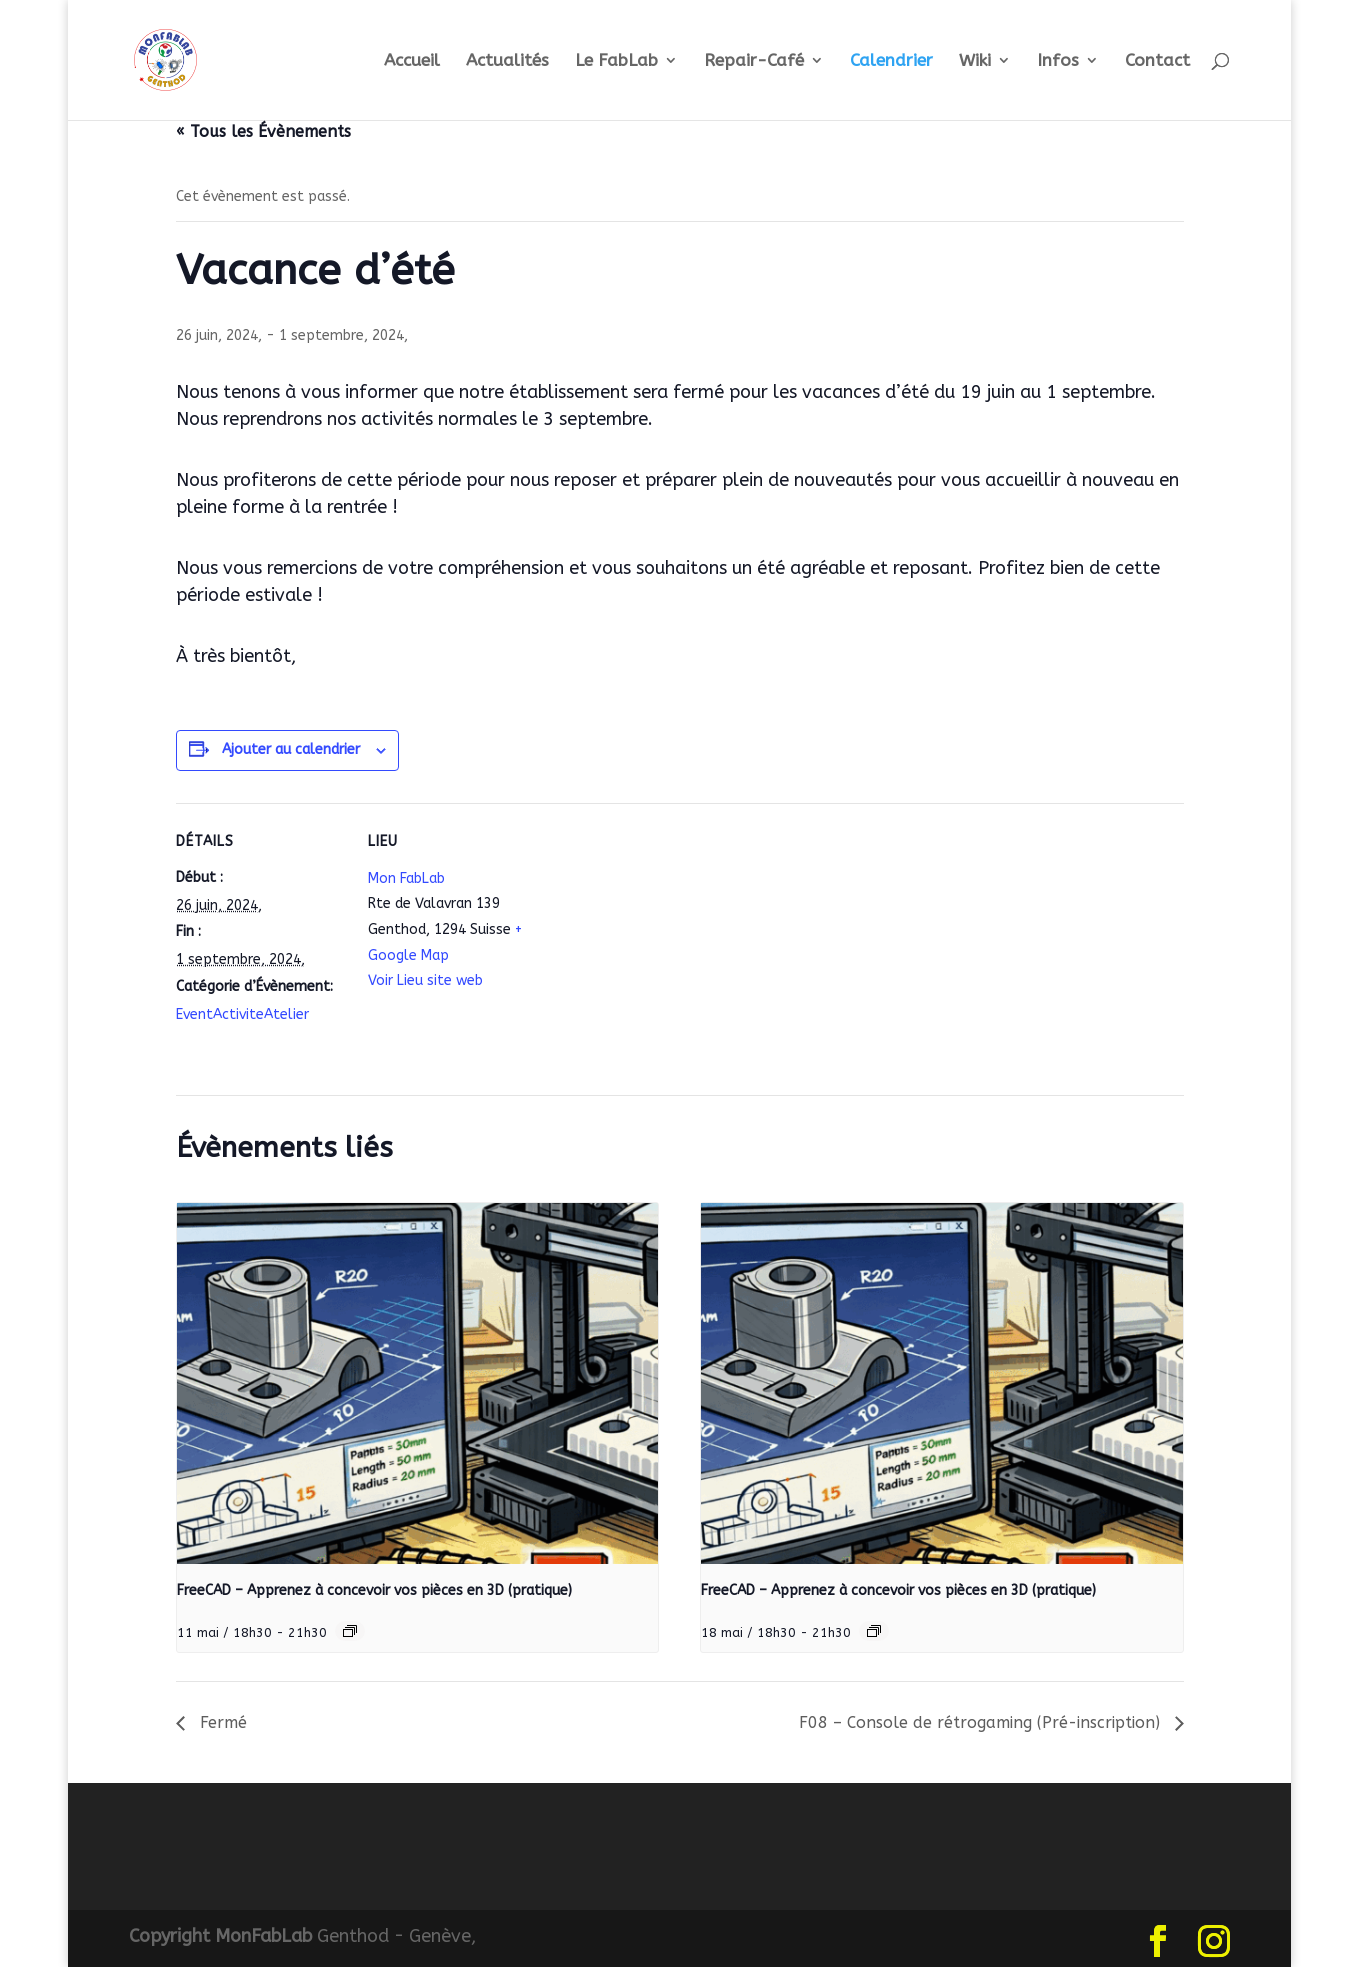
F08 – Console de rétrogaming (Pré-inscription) (982, 1722)
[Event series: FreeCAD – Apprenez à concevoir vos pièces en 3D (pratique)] (350, 1631)
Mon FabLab (406, 878)
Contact (1157, 61)
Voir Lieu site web (425, 980)
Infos (1058, 61)
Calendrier (891, 61)
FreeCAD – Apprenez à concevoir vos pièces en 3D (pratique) (374, 1590)
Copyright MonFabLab (220, 1936)
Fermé (221, 1722)
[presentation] (418, 1383)
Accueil (412, 61)
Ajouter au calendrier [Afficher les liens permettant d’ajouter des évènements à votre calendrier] (291, 749)
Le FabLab (616, 61)
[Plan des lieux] (665, 941)
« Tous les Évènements (263, 131)
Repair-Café (754, 61)
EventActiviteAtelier (242, 1014)
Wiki (975, 61)
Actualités (507, 61)
